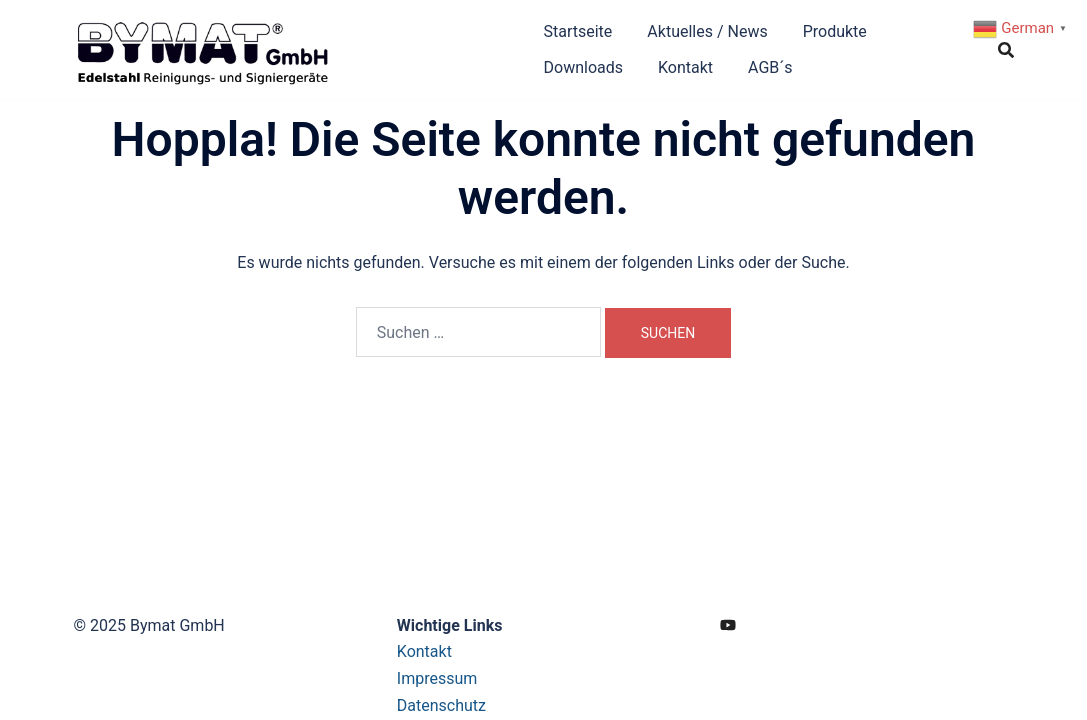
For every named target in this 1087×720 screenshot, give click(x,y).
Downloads (583, 67)
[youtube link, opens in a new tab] (728, 625)
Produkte (835, 31)
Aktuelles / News (707, 31)
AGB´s (770, 67)
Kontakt (685, 67)
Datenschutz (441, 705)
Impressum (437, 678)
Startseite (578, 31)
